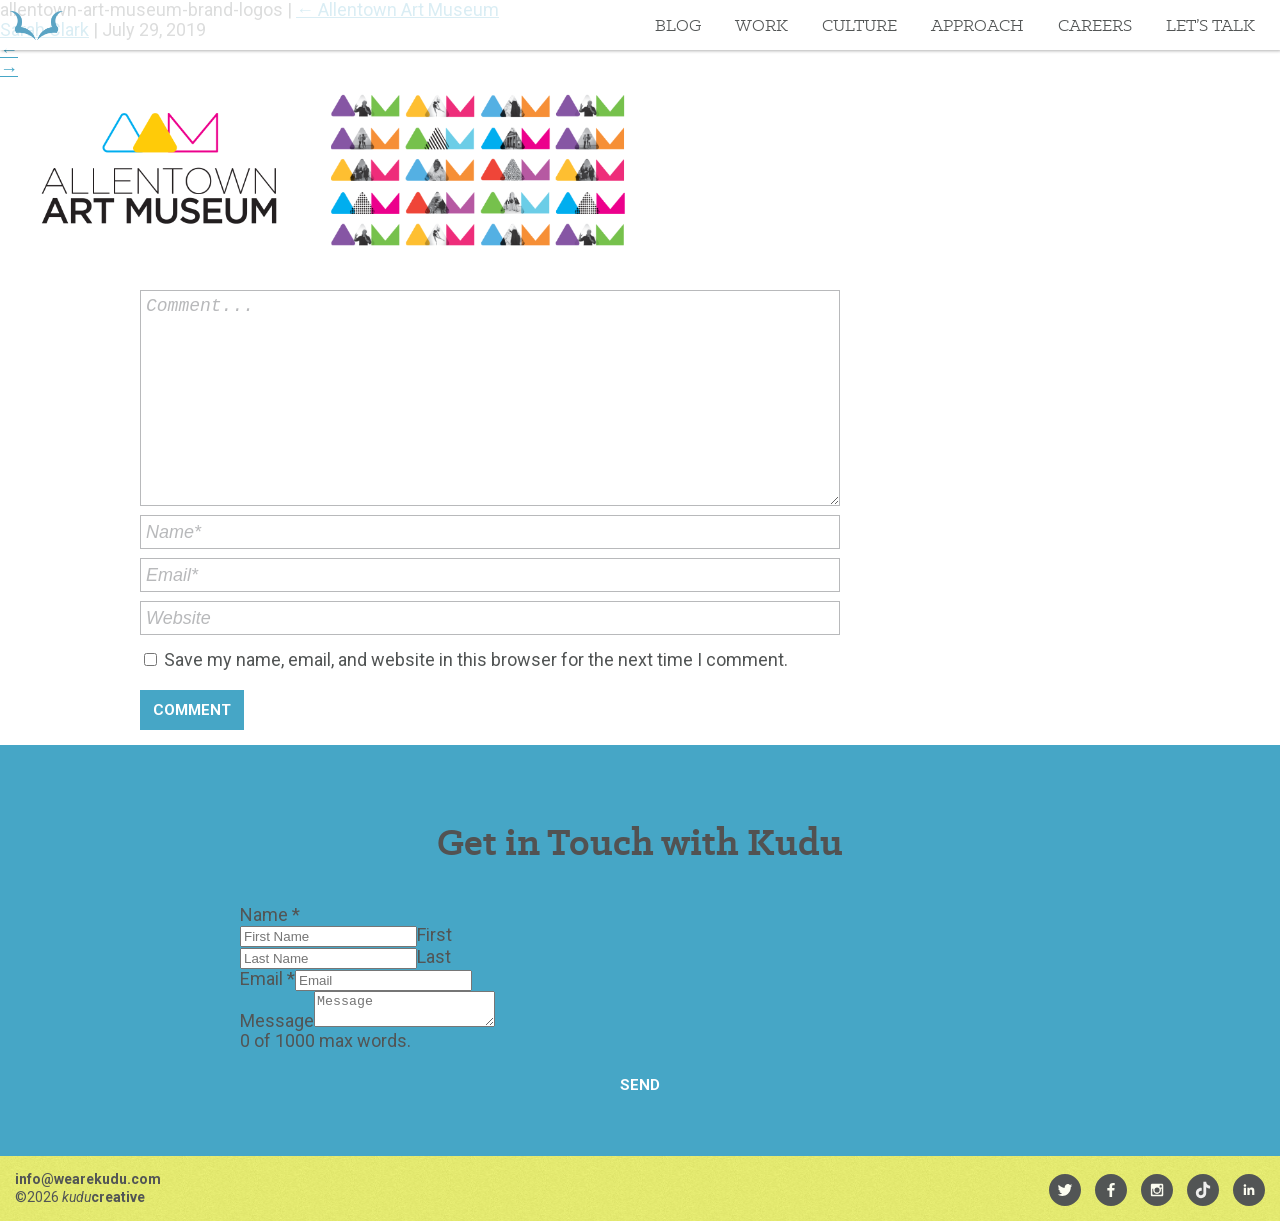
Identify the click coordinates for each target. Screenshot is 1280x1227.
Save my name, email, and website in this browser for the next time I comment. (476, 659)
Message (277, 1026)
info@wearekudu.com (88, 1185)
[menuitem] (1065, 1196)
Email (267, 978)
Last (434, 956)
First (434, 934)
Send (640, 1091)
